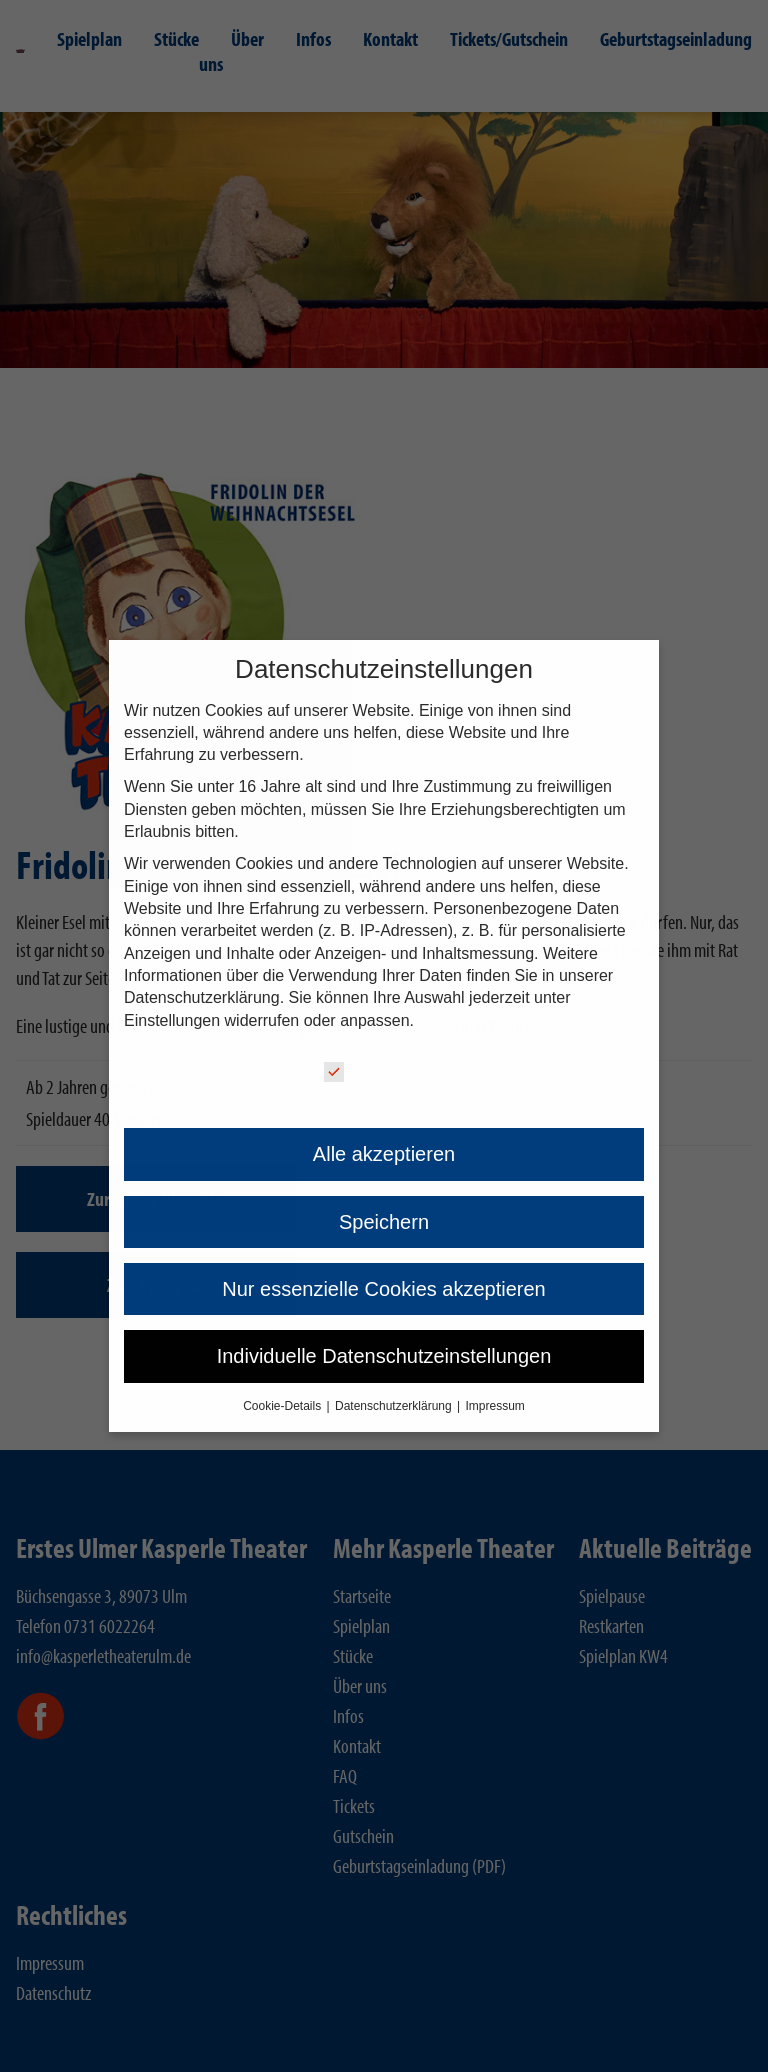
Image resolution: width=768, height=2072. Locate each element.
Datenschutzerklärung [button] (395, 1406)
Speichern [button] (384, 1222)
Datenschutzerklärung (202, 997)
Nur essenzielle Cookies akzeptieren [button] (384, 1289)
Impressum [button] (495, 1406)
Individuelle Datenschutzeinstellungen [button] (384, 1356)
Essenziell (376, 1072)
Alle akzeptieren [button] (384, 1154)
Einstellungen (172, 1020)
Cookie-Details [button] (283, 1406)
